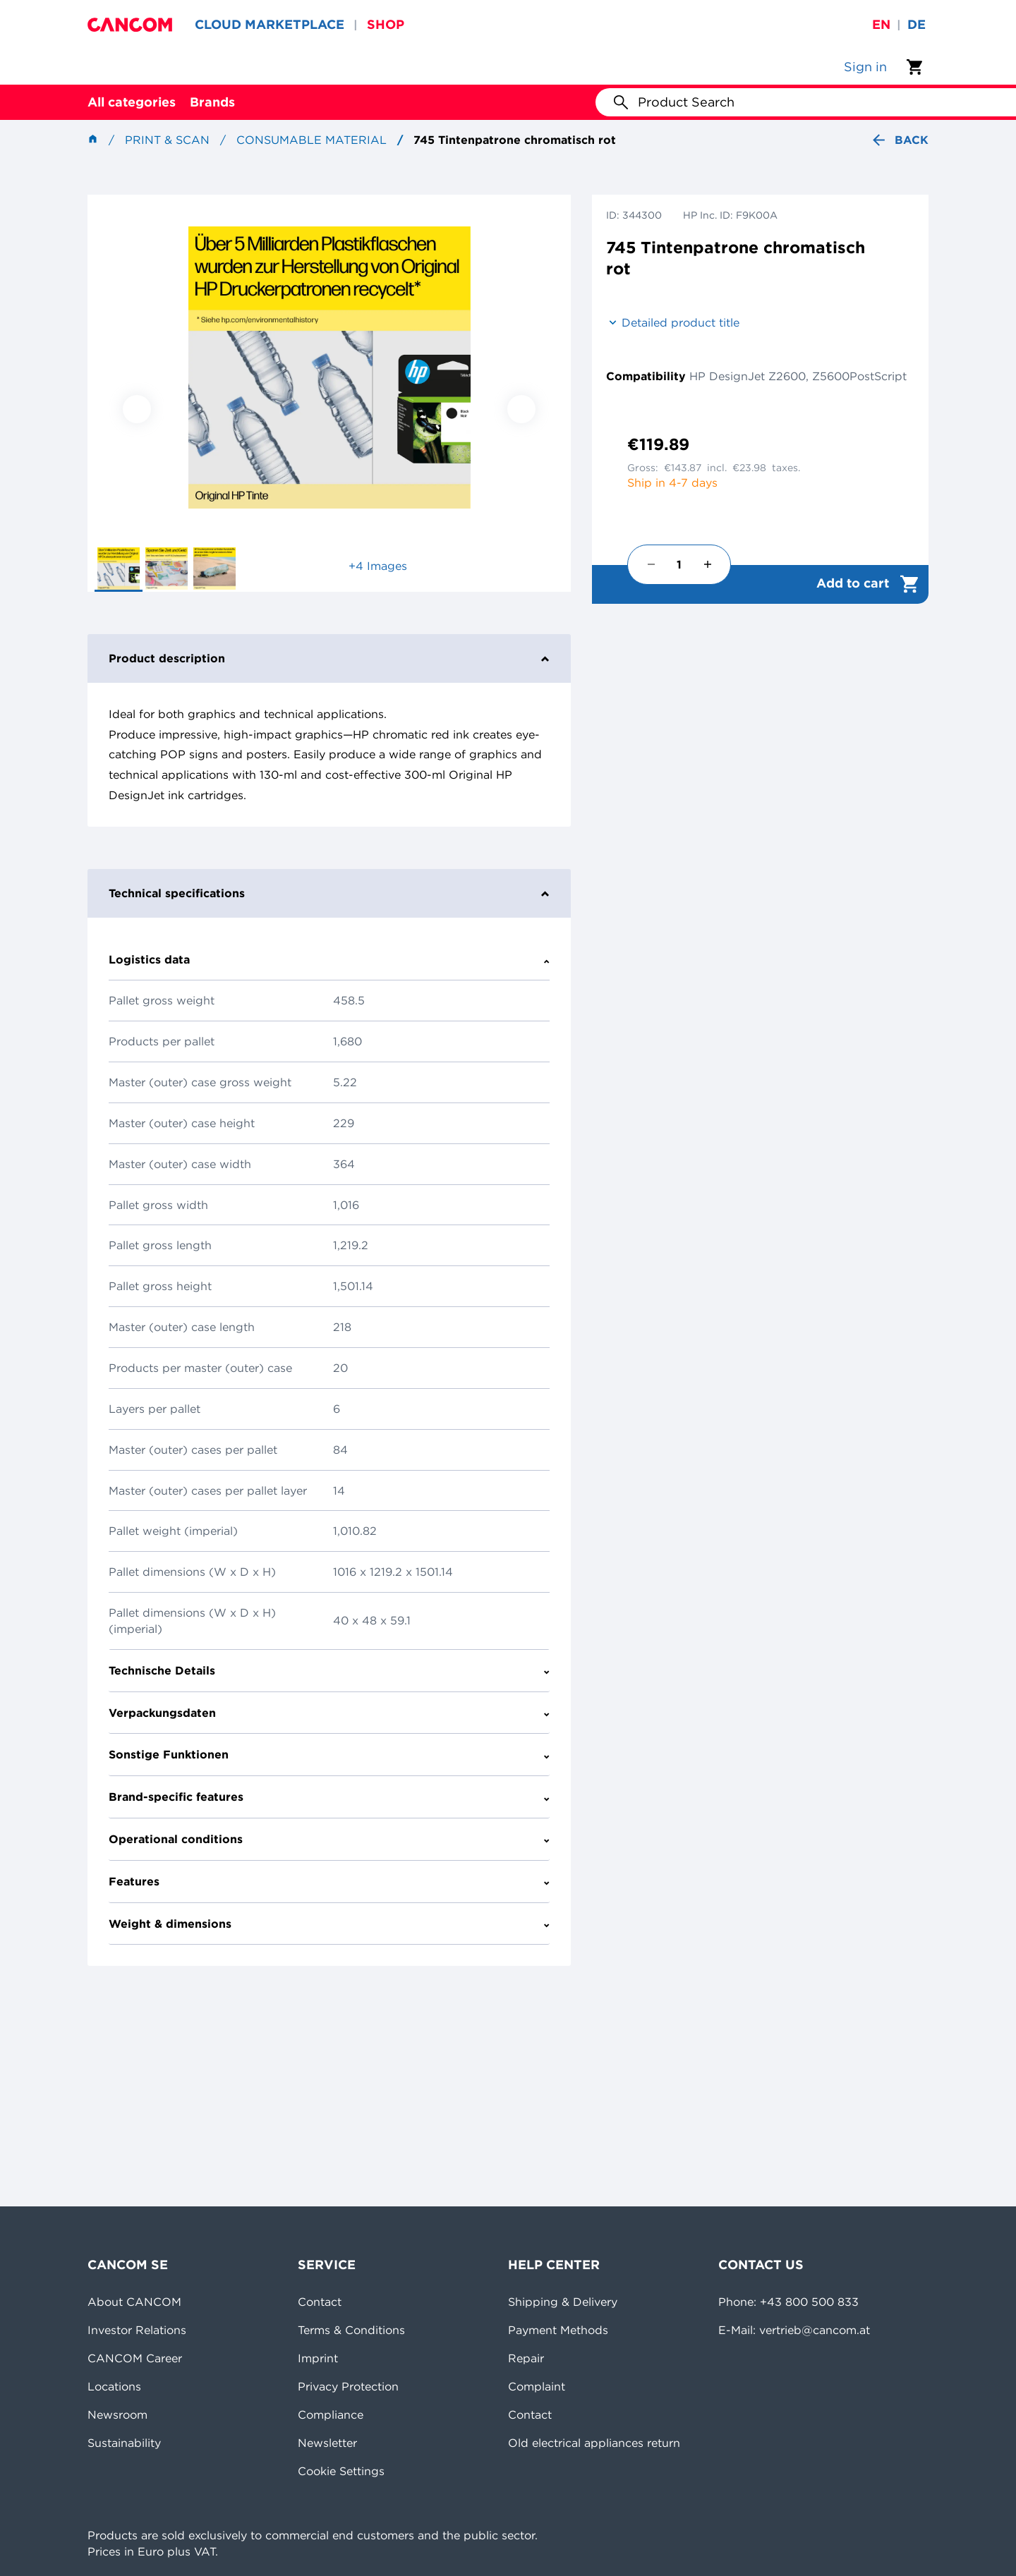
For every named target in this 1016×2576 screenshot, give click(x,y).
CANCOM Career (134, 2358)
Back (899, 140)
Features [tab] (329, 1881)
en (881, 24)
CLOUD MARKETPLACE (269, 24)
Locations (114, 2386)
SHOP (385, 24)
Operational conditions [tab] (329, 1839)
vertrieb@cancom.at (814, 2330)
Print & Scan (167, 140)
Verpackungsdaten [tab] (329, 1713)
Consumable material (311, 140)
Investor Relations (136, 2330)
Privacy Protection (348, 2386)
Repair (526, 2358)
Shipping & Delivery (562, 2302)
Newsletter (327, 2443)
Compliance (330, 2414)
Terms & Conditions (351, 2330)
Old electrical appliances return (594, 2443)
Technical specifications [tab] (329, 893)
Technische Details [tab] (329, 1670)
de (916, 24)
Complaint (536, 2386)
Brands (212, 102)
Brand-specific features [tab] (329, 1797)
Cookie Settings (341, 2471)
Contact (319, 2302)
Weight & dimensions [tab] (329, 1923)
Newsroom (117, 2414)
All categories (131, 102)
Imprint (318, 2358)
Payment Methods (558, 2330)
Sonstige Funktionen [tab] (329, 1754)
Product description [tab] (329, 658)
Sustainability (124, 2443)
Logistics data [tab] (329, 959)
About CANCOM (134, 2302)
